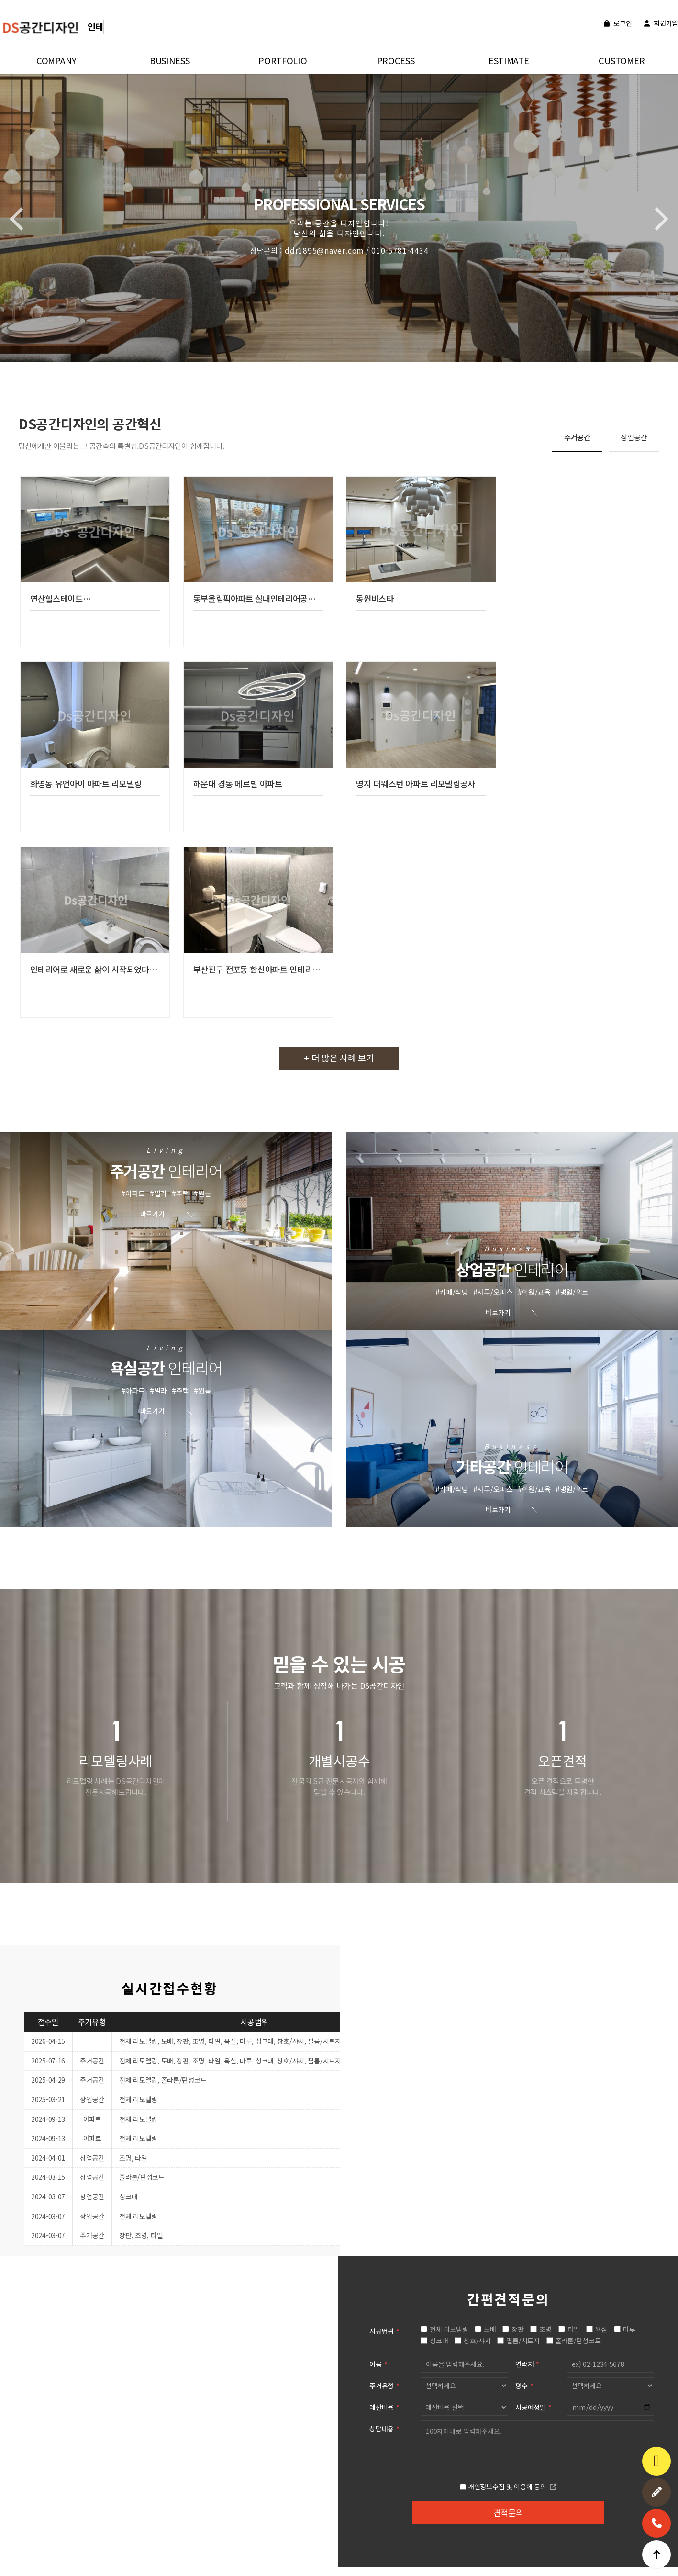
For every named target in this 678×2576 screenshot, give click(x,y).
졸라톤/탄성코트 (578, 1844)
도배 (490, 1832)
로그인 (618, 23)
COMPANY (56, 60)
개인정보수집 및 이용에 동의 (507, 1990)
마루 (629, 1832)
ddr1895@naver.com (273, 2536)
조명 (546, 1832)
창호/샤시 (477, 1844)
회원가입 (661, 23)
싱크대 (439, 1844)
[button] (656, 219)
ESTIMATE (509, 60)
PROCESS (396, 60)
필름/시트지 (523, 1844)
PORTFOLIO (282, 60)
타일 (574, 1832)
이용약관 (81, 2501)
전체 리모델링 (449, 1832)
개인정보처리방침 (37, 2501)
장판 (518, 1832)
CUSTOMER (622, 60)
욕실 (602, 1832)
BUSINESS (170, 60)
